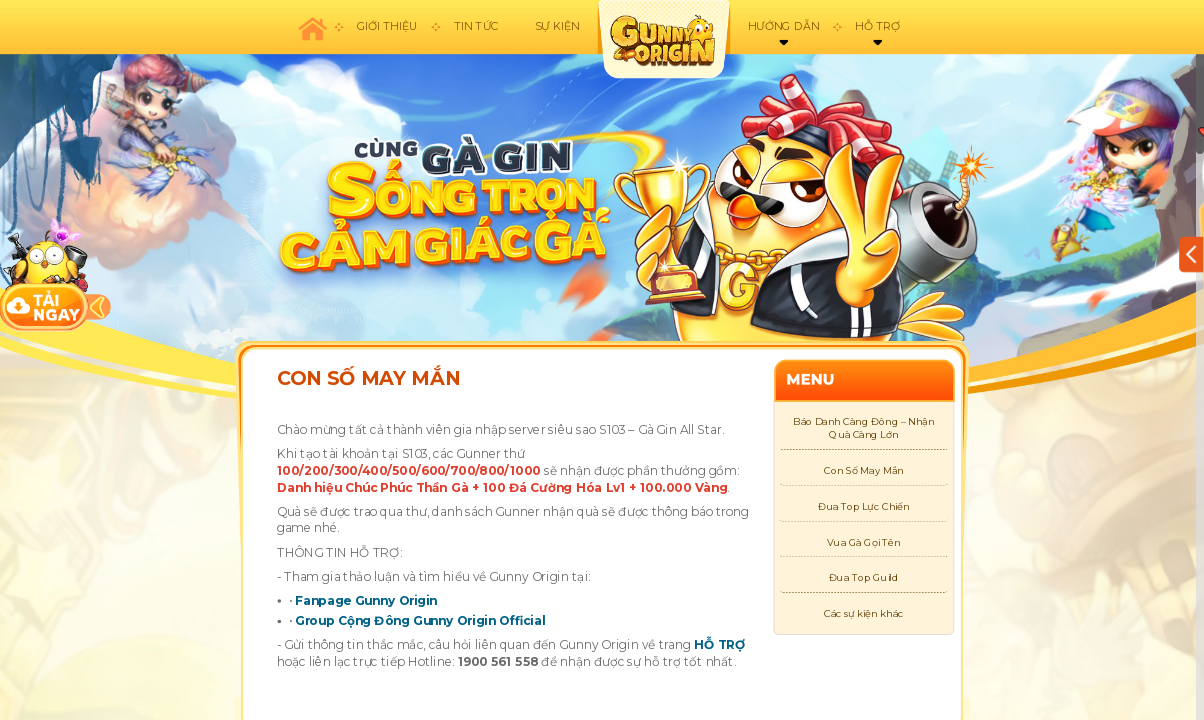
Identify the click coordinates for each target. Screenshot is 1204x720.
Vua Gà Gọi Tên (864, 542)
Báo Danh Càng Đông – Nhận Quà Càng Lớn (863, 428)
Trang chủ (312, 27)
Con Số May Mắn (863, 470)
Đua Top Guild (864, 577)
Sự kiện (557, 26)
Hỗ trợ (877, 26)
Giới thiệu (387, 26)
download (44, 274)
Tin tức (476, 26)
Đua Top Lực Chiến (864, 506)
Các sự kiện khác (863, 613)
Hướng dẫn (783, 26)
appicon (663, 39)
